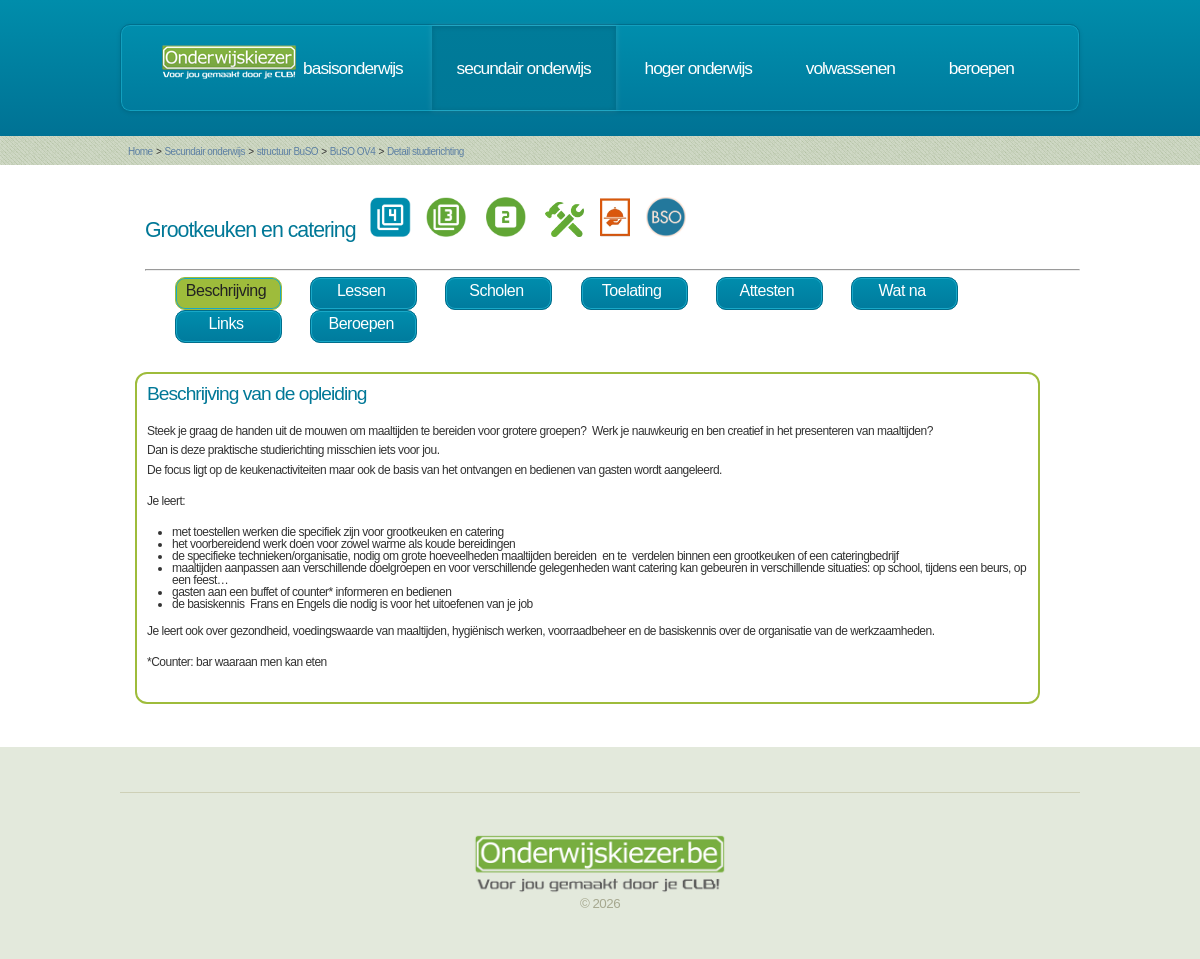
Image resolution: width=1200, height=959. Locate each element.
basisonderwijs (353, 68)
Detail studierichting (425, 151)
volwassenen (850, 68)
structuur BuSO (287, 151)
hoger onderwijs (698, 68)
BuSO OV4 (352, 151)
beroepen (981, 68)
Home (140, 151)
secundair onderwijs (524, 68)
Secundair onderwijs (204, 151)
